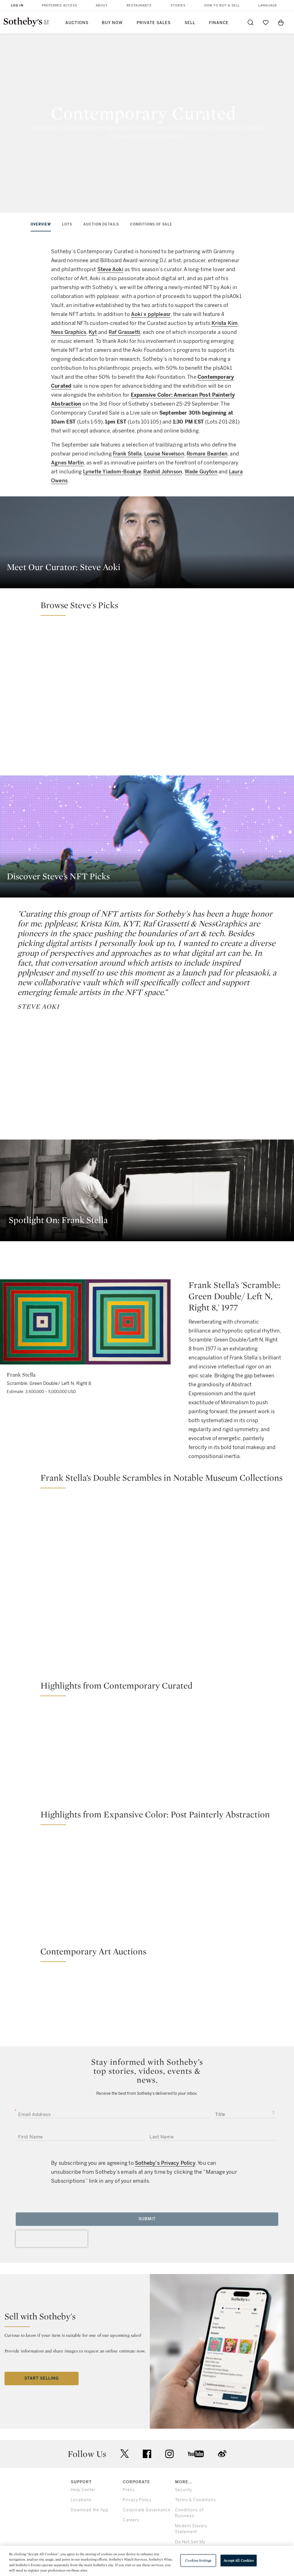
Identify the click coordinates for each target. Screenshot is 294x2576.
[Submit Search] (250, 22)
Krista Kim (225, 323)
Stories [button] (178, 5)
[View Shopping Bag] (280, 22)
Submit (147, 2219)
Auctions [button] (76, 22)
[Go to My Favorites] (265, 22)
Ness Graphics (68, 332)
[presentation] (52, 2238)
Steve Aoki (110, 269)
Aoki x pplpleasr (151, 314)
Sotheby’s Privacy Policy (165, 2163)
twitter (124, 2453)
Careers (131, 2520)
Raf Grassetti (125, 332)
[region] (147, 2561)
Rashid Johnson (162, 472)
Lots (67, 224)
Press (129, 2489)
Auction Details (101, 224)
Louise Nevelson (164, 454)
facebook (147, 2454)
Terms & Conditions (195, 2500)
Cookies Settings (198, 2560)
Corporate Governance (147, 2510)
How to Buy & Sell (222, 5)
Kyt (93, 332)
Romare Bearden (207, 454)
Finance (219, 22)
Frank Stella (127, 454)
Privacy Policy (137, 2500)
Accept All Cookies (238, 2560)
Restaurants (139, 5)
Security (183, 2489)
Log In (17, 5)
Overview (41, 224)
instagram (169, 2454)
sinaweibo (222, 2453)
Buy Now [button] (112, 22)
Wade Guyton (201, 472)
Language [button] (267, 5)
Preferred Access (59, 5)
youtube (196, 2454)
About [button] (102, 5)
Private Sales (154, 22)
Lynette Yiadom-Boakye (112, 472)
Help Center (83, 2489)
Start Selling (41, 2378)
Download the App (90, 2510)
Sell (190, 22)
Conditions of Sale (151, 224)
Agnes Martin (67, 463)
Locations (81, 2500)
